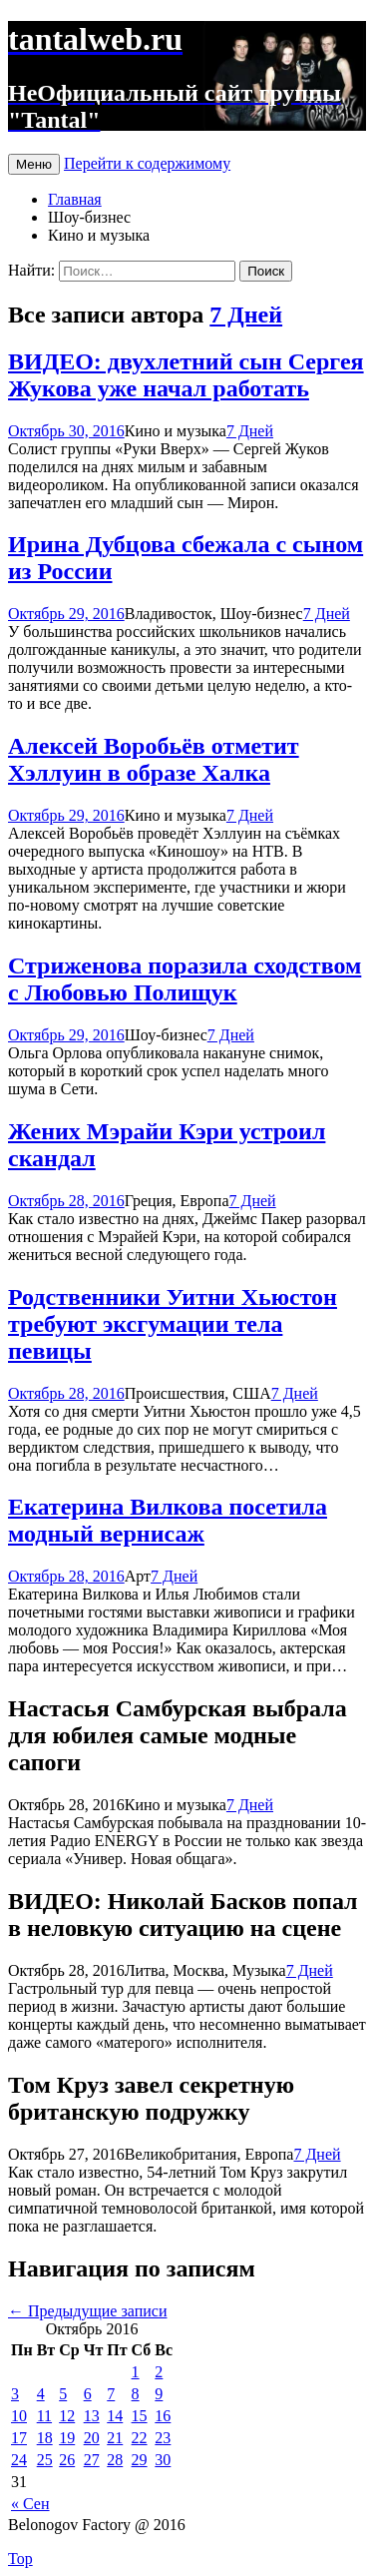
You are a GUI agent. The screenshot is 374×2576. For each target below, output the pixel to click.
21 (115, 2437)
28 (115, 2459)
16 (163, 2415)
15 (140, 2415)
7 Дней (245, 314)
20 (92, 2437)
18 (45, 2437)
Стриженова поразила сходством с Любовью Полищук (184, 979)
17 (19, 2437)
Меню (34, 164)
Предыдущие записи (87, 2310)
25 (45, 2459)
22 (140, 2437)
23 (163, 2437)
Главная (75, 199)
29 (140, 2459)
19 (67, 2437)
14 (115, 2415)
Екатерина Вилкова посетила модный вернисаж (167, 1520)
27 (92, 2459)
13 (92, 2415)
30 (163, 2459)
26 (67, 2459)
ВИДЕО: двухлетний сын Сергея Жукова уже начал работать (186, 374)
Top (20, 2558)
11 (44, 2415)
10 (19, 2415)
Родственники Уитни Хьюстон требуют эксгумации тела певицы (172, 1324)
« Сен (30, 2503)
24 (19, 2459)
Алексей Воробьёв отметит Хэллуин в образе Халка (153, 759)
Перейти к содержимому (147, 163)
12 (67, 2415)
